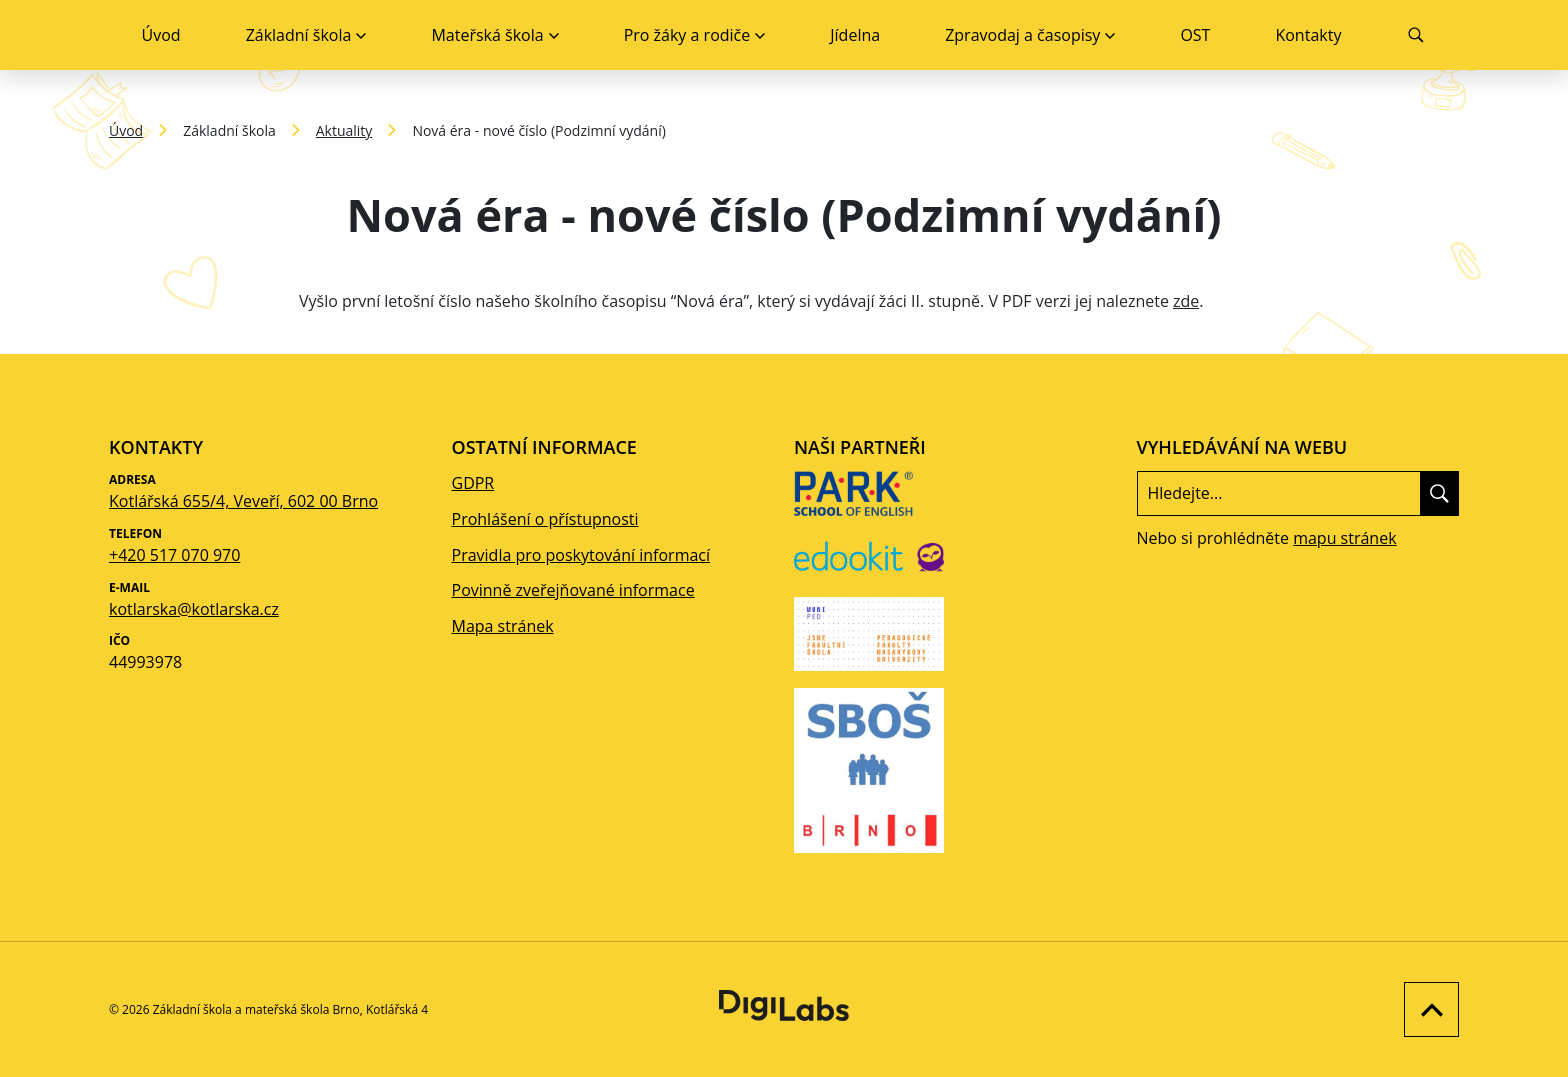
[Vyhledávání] (1416, 35)
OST (1195, 35)
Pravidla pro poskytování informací (581, 555)
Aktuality (344, 130)
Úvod (161, 35)
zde (1186, 301)
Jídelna (855, 35)
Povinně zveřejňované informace (573, 590)
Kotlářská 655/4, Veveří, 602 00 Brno (243, 501)
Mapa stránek (503, 626)
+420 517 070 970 (174, 555)
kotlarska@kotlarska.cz (194, 609)
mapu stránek (1344, 538)
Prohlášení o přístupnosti (545, 519)
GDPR (473, 483)
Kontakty (1308, 35)
